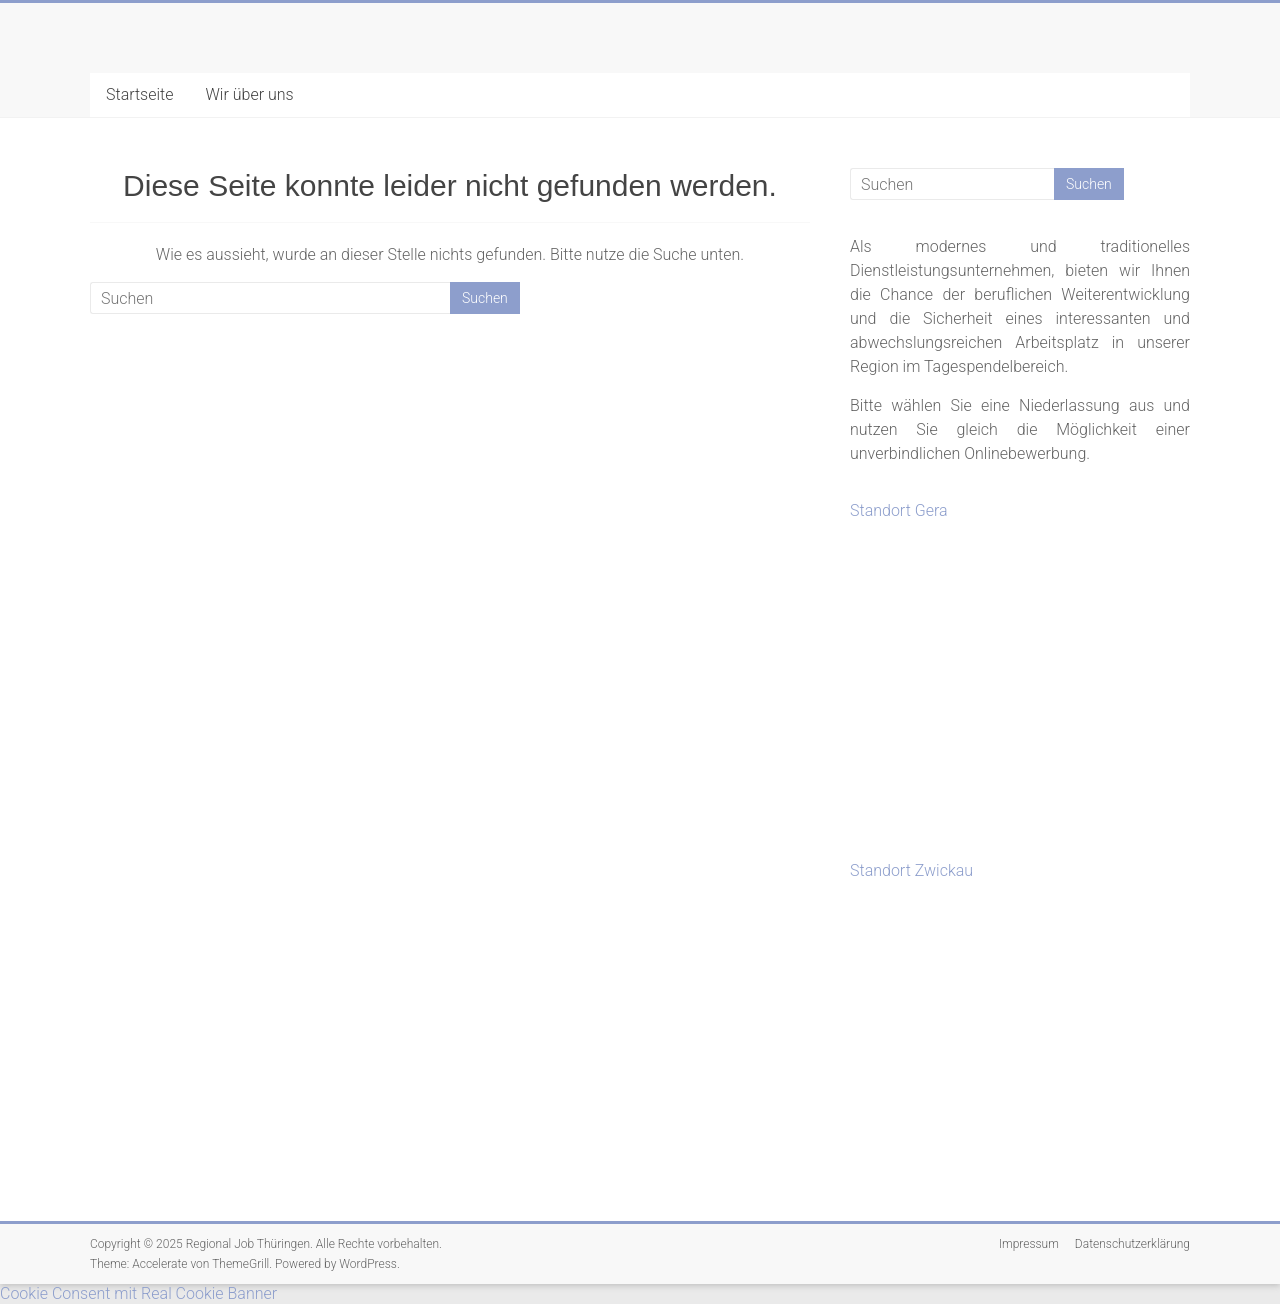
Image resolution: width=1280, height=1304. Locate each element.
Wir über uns (250, 94)
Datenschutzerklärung (1132, 1244)
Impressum (1029, 1244)
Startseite (140, 94)
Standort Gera (899, 510)
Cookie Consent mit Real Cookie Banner (138, 1293)
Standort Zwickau (911, 870)
